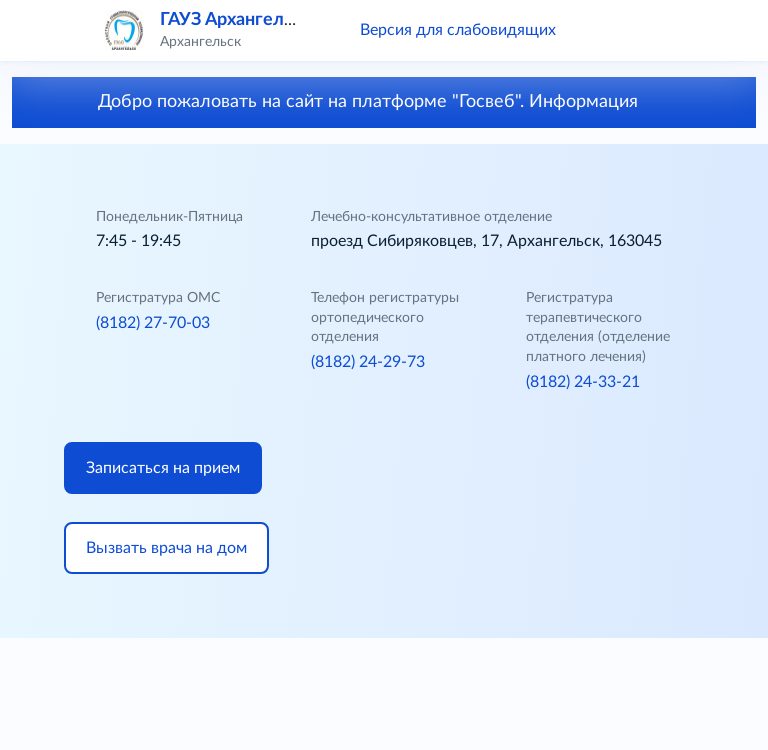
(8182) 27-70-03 (153, 323)
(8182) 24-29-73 (368, 362)
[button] (600, 30)
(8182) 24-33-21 (583, 382)
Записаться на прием (163, 468)
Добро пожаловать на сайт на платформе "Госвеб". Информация (384, 102)
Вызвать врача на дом (166, 548)
